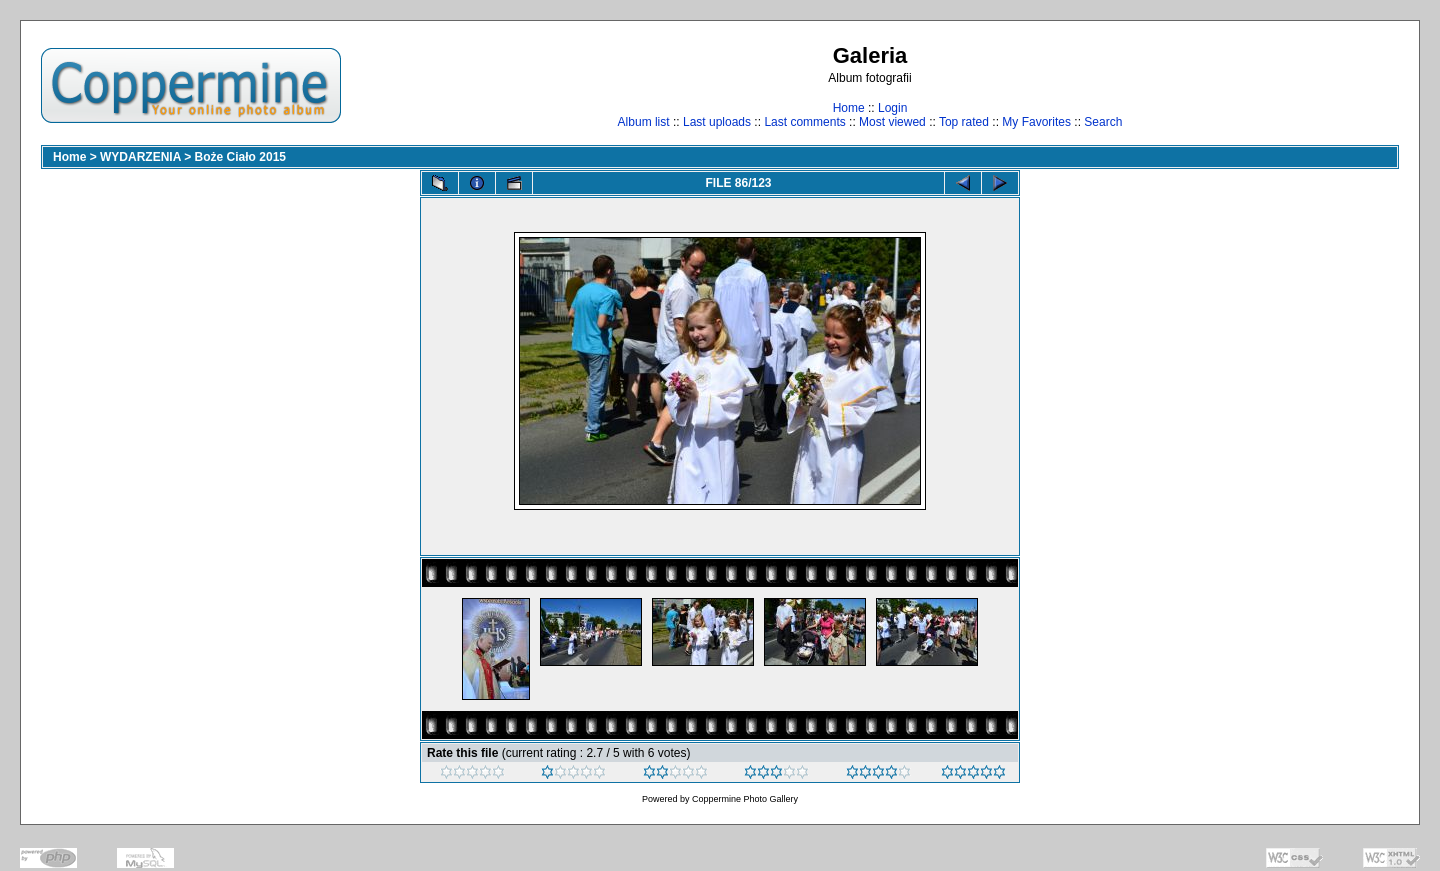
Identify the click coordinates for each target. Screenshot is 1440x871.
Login (892, 108)
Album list (644, 122)
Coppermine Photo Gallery (745, 799)
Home (849, 108)
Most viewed (892, 122)
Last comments (804, 122)
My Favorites (1036, 122)
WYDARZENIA (140, 157)
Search (1103, 122)
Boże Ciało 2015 (240, 157)
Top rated (964, 122)
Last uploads (717, 122)
